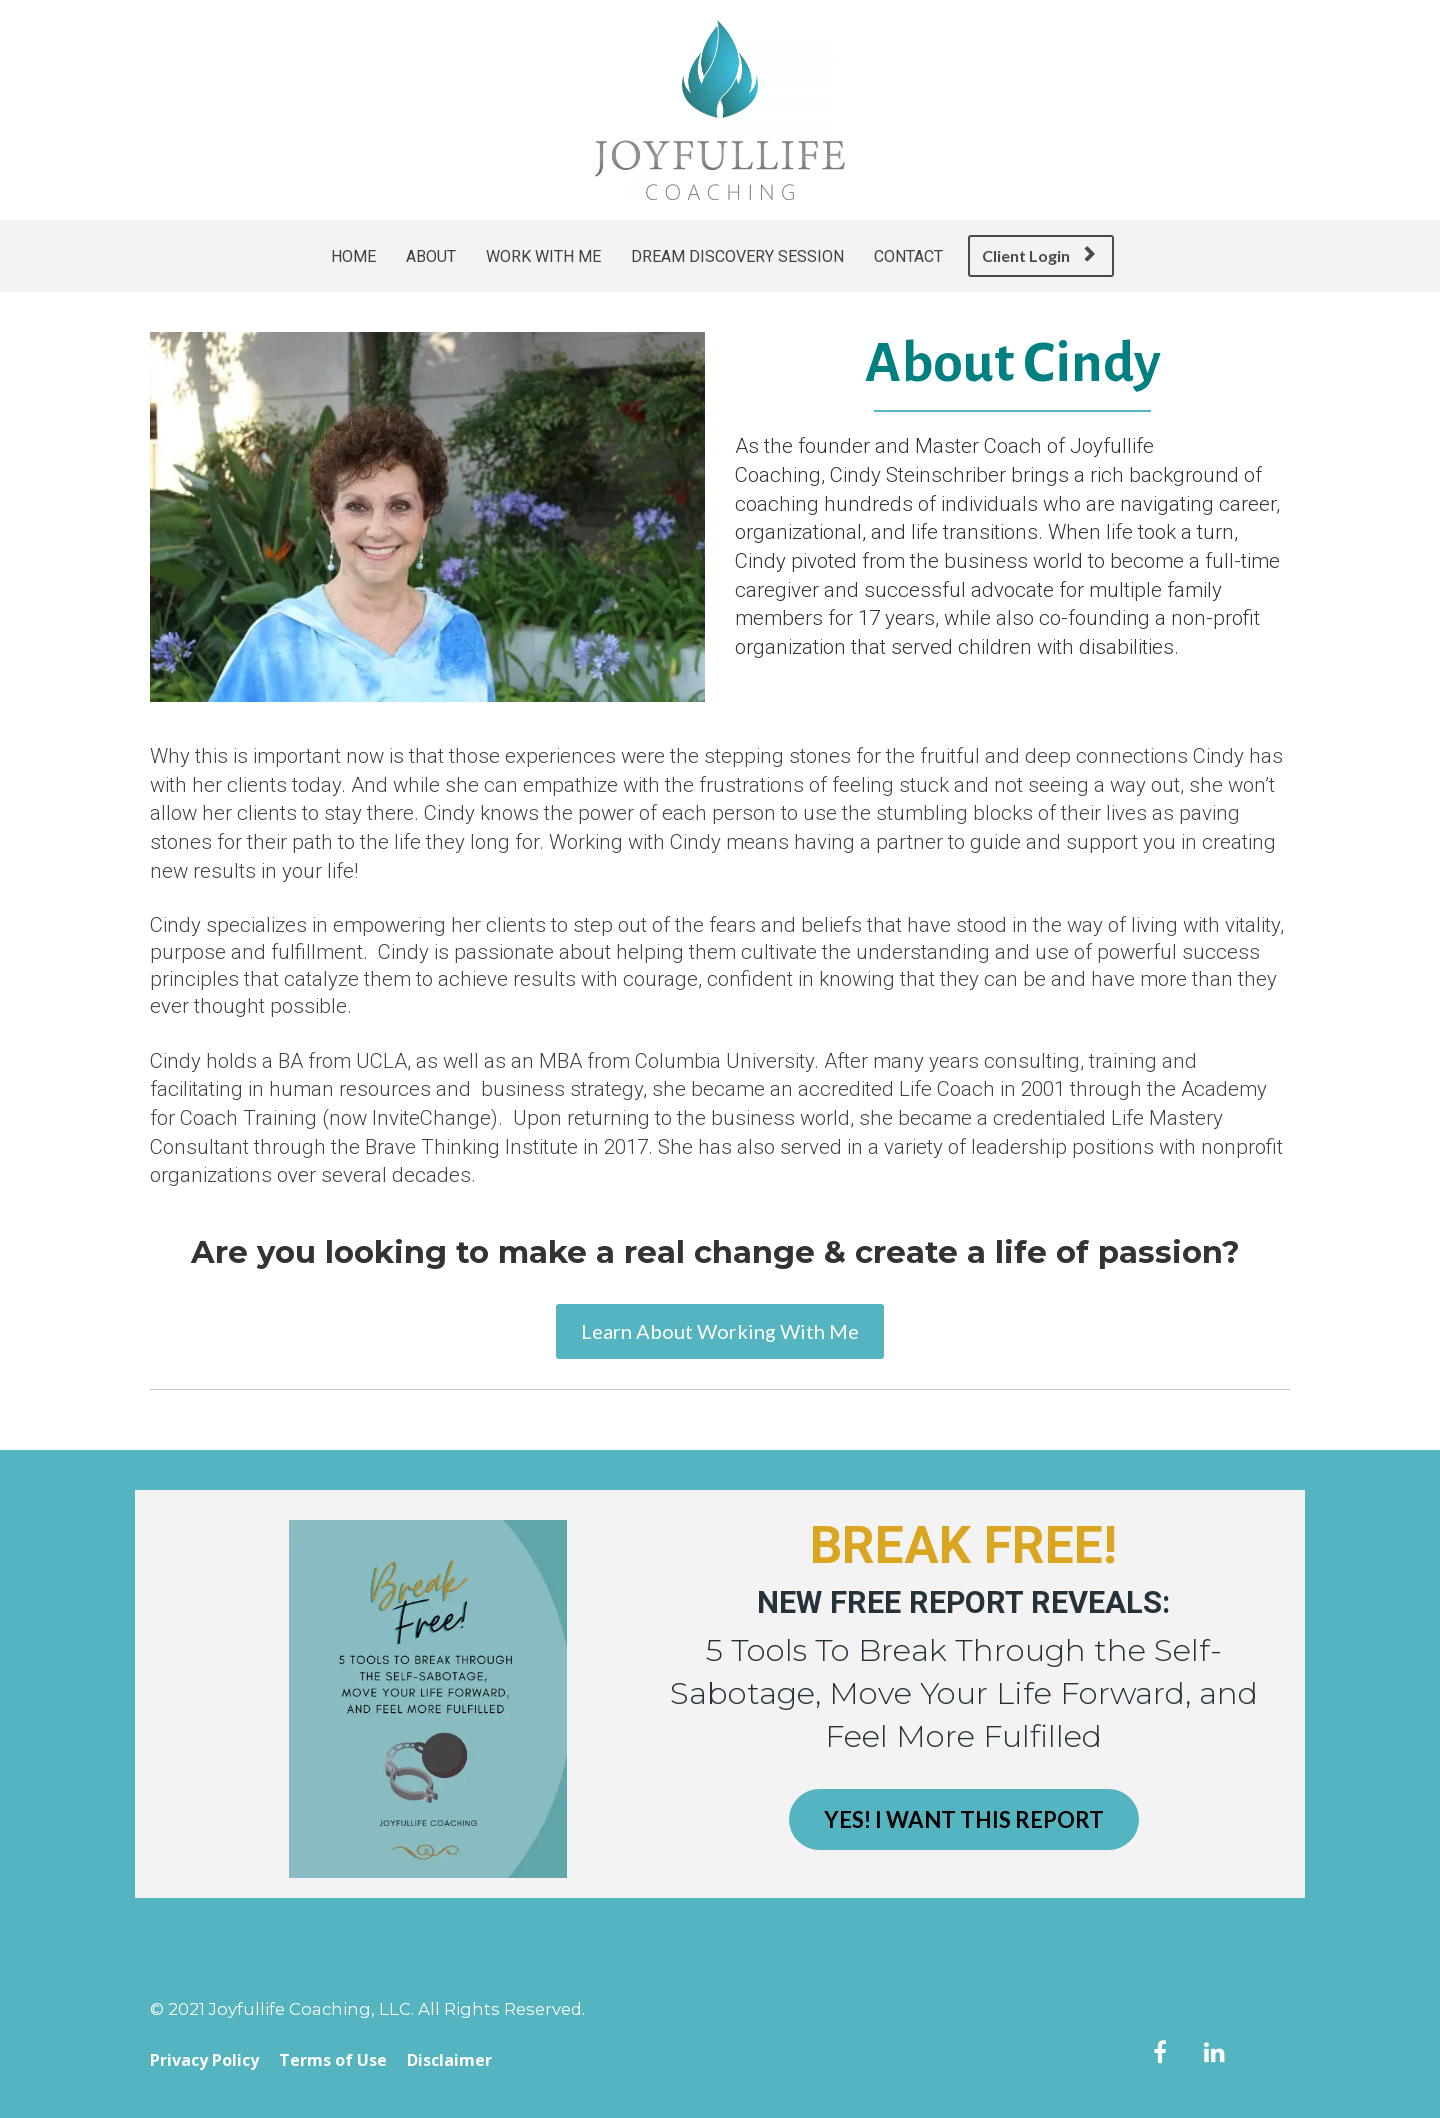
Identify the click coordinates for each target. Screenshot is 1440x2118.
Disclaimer (449, 2061)
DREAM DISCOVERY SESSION (737, 256)
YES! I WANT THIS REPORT (964, 1819)
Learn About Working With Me (720, 1331)
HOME (353, 256)
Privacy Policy (204, 2061)
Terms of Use (333, 2061)
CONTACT (908, 256)
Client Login (1038, 255)
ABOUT (431, 256)
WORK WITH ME (543, 256)
